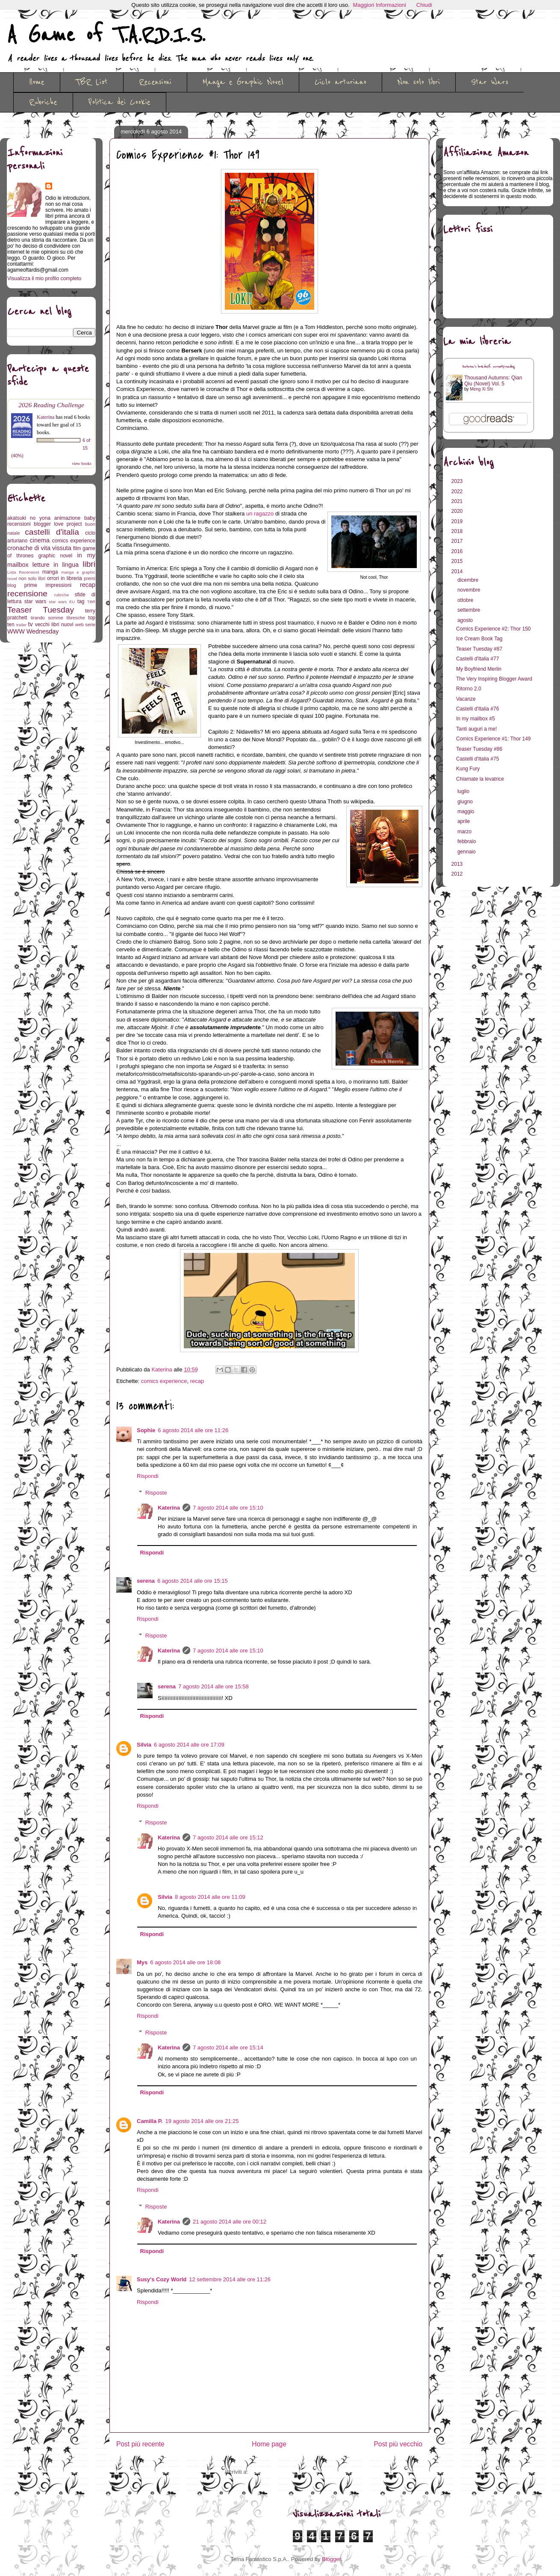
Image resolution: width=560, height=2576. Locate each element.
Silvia (144, 1744)
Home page (269, 2444)
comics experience (164, 1381)
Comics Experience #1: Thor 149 (493, 739)
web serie (85, 624)
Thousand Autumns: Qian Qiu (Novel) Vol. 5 (493, 381)
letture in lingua (55, 564)
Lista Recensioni (23, 572)
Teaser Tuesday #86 (479, 749)
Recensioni (155, 82)
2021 (457, 501)
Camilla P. (149, 2121)
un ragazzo (260, 513)
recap (197, 1381)
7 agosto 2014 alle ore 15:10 (228, 1507)
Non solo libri (419, 82)
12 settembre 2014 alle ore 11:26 (230, 2279)
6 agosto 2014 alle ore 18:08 (185, 1962)
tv (30, 624)
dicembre (468, 580)
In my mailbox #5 (475, 719)
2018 (457, 531)
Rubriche (43, 102)
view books (81, 463)
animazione (67, 518)
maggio (466, 811)
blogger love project (58, 524)
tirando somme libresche (58, 617)
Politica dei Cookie (119, 102)
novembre (469, 590)
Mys (142, 1962)
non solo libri (32, 578)
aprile (464, 821)
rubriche (61, 594)
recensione (27, 593)
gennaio (467, 852)
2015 (457, 561)
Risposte (156, 1492)
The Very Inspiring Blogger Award (494, 679)
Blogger (331, 2559)
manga (50, 572)
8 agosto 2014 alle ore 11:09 (210, 1897)
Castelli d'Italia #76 (477, 709)
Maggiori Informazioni (379, 5)
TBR (91, 601)
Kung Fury (468, 769)
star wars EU (62, 601)
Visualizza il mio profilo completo (44, 278)
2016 (457, 551)
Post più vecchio (398, 2444)
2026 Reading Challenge (51, 405)
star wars (35, 601)
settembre (469, 610)
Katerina (169, 1507)
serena (146, 1581)
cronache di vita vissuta (39, 548)
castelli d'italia (52, 531)
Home (36, 82)
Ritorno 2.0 (468, 689)
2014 (457, 571)
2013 (457, 864)
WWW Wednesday (33, 631)
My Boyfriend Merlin (478, 669)
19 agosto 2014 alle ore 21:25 (202, 2121)
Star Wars (489, 82)
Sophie (146, 1430)
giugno (465, 802)
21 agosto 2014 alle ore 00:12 (229, 2221)
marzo (465, 832)
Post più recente (140, 2444)
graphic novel (55, 556)
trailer (21, 624)
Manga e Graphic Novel (243, 82)
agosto (465, 620)
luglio (464, 791)
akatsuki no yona (28, 518)
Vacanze (466, 699)
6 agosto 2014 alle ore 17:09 (189, 1744)
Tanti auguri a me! (476, 729)
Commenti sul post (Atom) (282, 2472)
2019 (457, 521)
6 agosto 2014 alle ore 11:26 (193, 1430)
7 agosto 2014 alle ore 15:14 (228, 2047)
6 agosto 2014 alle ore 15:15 (192, 1581)
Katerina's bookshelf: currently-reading (489, 367)
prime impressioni (47, 585)
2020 (457, 511)
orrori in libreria (64, 578)
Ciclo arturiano (340, 82)
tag (81, 601)
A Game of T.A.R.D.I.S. (106, 35)
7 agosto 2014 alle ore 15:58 (213, 1686)
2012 (457, 874)
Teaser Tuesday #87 (479, 649)
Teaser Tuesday (40, 609)
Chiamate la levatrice (480, 779)
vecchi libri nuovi (54, 625)
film (77, 548)
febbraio (467, 841)
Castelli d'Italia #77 (477, 659)
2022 (457, 491)
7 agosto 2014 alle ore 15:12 (228, 1837)
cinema (40, 540)
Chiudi (424, 5)
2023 (457, 481)
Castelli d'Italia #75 (477, 759)
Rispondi (148, 1476)
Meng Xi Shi (481, 389)
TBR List (92, 82)
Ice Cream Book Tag (479, 639)
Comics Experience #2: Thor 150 (493, 629)
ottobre (466, 600)
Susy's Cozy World (161, 2279)
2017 (457, 541)
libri (89, 564)
